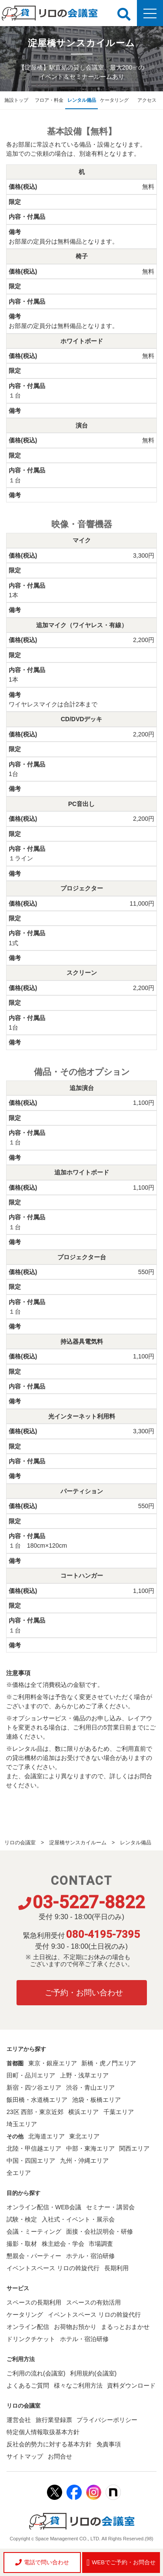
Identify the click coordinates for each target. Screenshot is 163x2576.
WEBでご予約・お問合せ (121, 2562)
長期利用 (116, 2268)
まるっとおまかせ (125, 2326)
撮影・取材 (22, 2243)
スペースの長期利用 (34, 2302)
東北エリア (84, 2136)
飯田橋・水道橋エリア (37, 2099)
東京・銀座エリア (52, 2063)
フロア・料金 (49, 100)
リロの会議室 (20, 1843)
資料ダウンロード (131, 2385)
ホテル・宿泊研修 (90, 2255)
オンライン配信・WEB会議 (44, 2207)
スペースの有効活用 (93, 2302)
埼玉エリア (22, 2124)
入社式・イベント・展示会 (78, 2219)
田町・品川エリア (31, 2075)
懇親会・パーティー (34, 2255)
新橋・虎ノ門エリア (108, 2063)
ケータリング (114, 100)
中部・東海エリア (90, 2148)
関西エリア (134, 2148)
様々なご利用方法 (78, 2385)
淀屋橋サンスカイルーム (77, 1843)
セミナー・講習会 (110, 2207)
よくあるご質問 (28, 2385)
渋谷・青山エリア (90, 2087)
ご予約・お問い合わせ (84, 1992)
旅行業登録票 (54, 2419)
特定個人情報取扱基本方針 (43, 2432)
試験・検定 (22, 2219)
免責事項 (108, 2444)
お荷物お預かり (75, 2326)
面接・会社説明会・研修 (99, 2231)
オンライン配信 (28, 2326)
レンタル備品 (81, 100)
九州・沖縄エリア (84, 2160)
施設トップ (16, 100)
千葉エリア (118, 2111)
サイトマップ (25, 2456)
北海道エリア (46, 2136)
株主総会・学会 (63, 2243)
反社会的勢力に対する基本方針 (49, 2444)
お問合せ (60, 2456)
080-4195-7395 (103, 1934)
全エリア (19, 2172)
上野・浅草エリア (84, 2075)
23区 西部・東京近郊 (35, 2111)
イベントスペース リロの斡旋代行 (53, 2268)
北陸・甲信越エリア (34, 2148)
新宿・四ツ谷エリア (34, 2087)
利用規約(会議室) (93, 2373)
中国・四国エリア (31, 2160)
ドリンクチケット (31, 2338)
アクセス (146, 100)
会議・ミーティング (34, 2231)
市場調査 (101, 2243)
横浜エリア (83, 2111)
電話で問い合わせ (42, 2562)
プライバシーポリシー (107, 2419)
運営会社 (19, 2419)
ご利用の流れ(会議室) (36, 2373)
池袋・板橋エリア (96, 2099)
